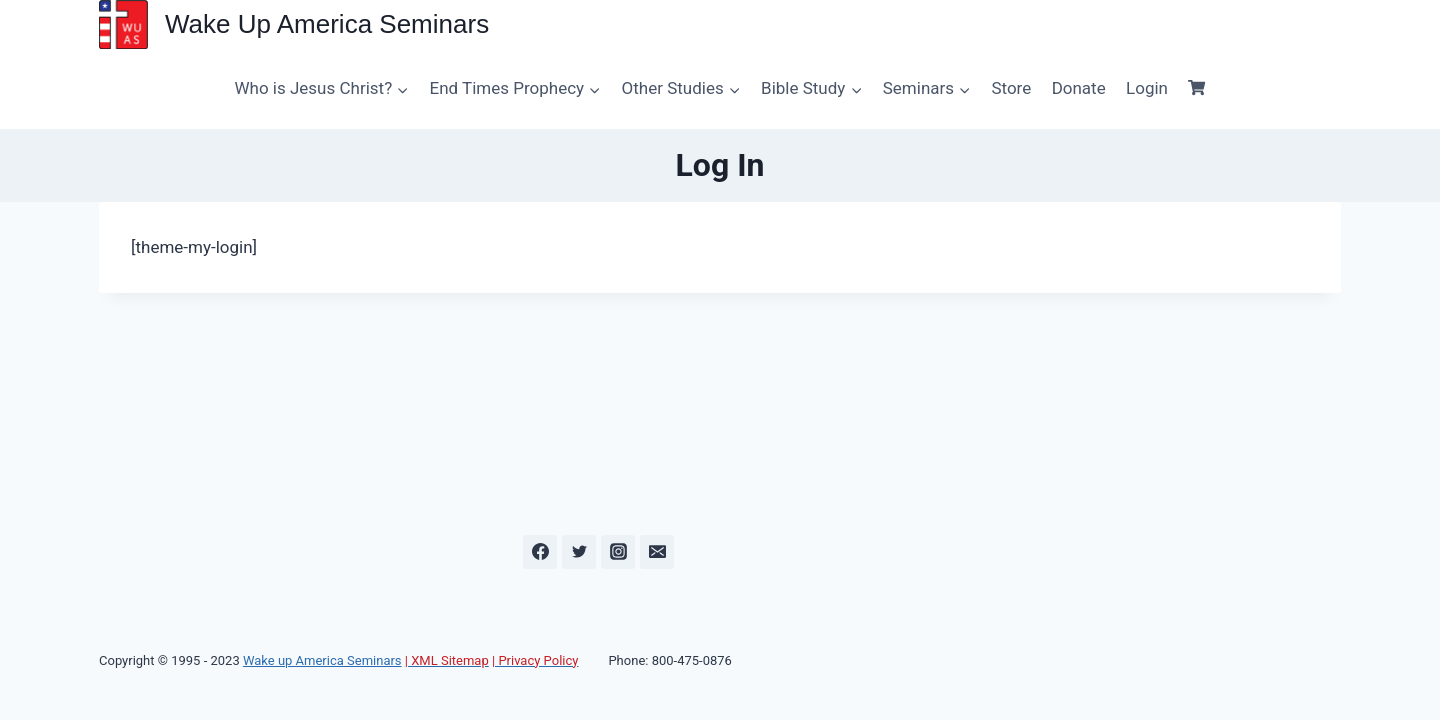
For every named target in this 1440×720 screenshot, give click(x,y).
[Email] (657, 552)
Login (1147, 88)
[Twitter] (579, 552)
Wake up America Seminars (322, 660)
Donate (1079, 88)
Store (1011, 88)
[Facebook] (540, 552)
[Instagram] (618, 552)
